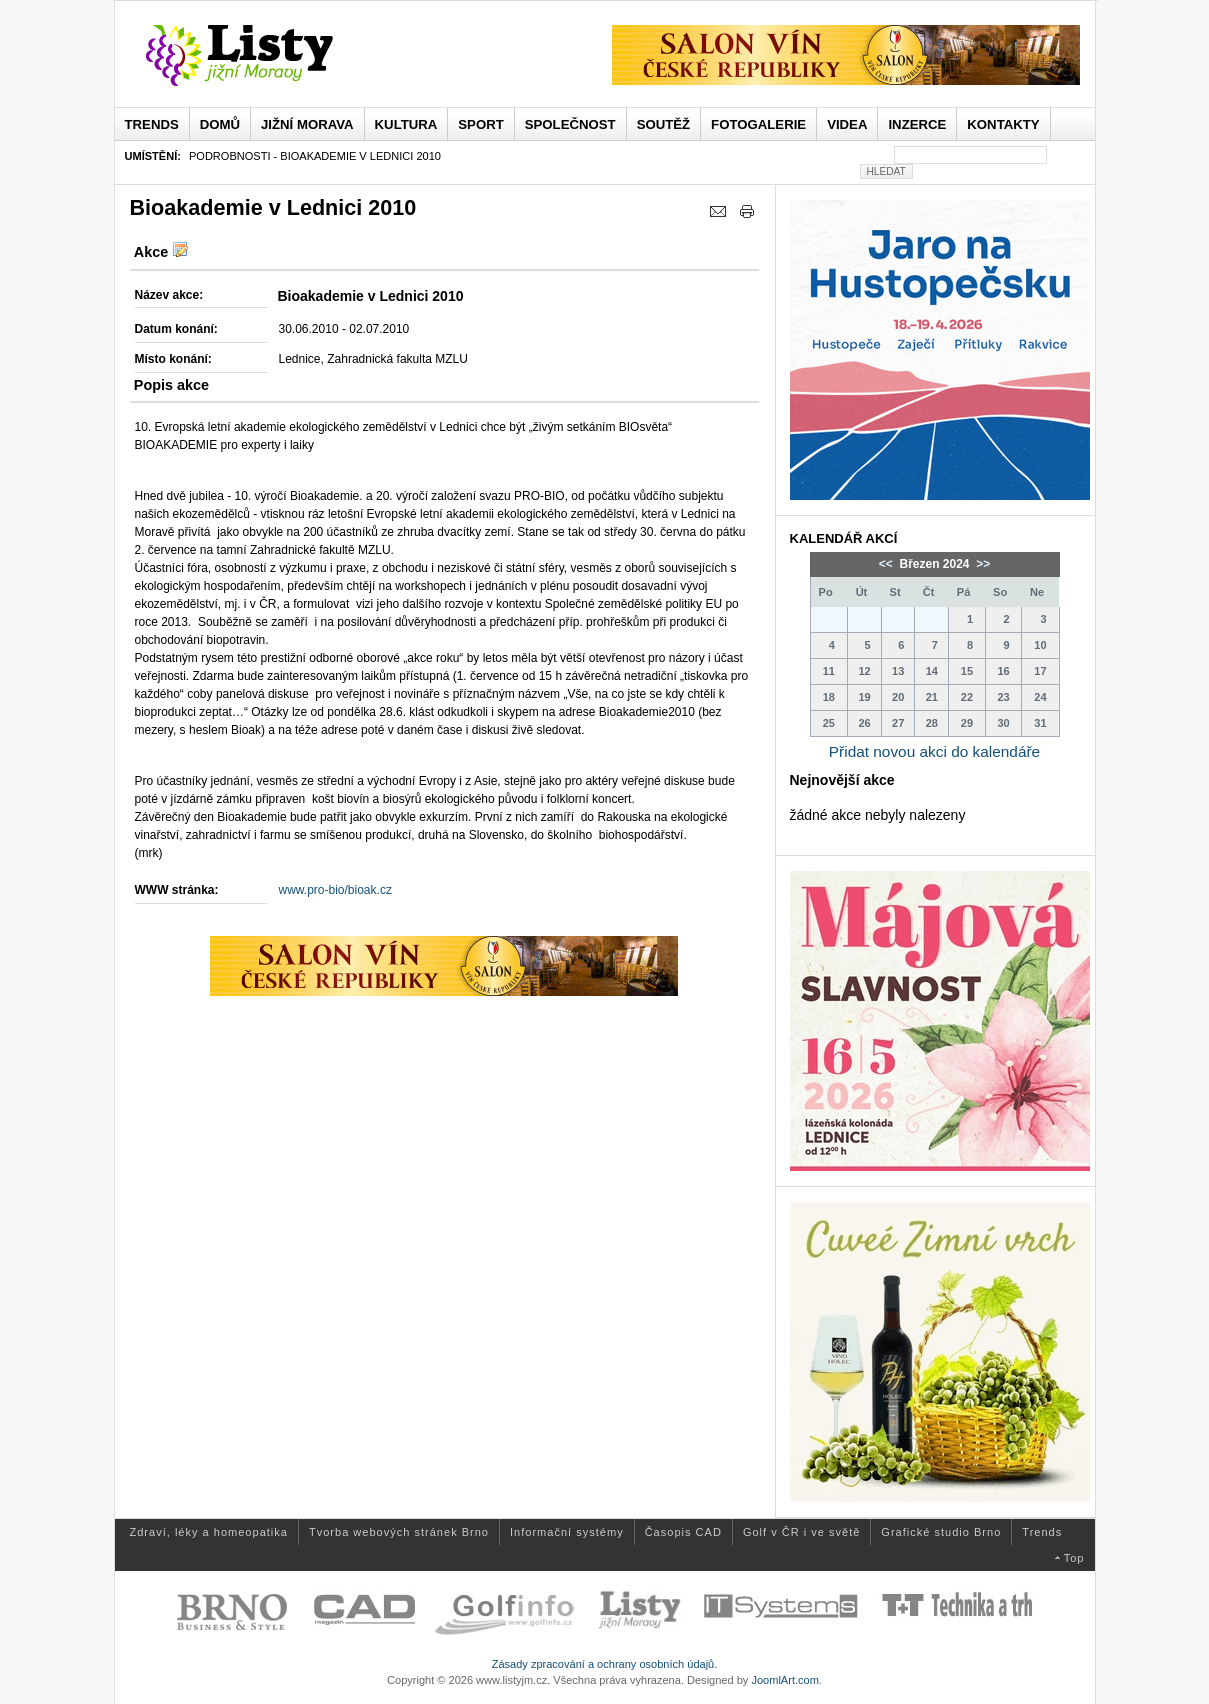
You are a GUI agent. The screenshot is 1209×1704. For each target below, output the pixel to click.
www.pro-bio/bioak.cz (335, 890)
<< (887, 564)
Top (1074, 1558)
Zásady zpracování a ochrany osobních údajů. (605, 1664)
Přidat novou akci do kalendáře (934, 751)
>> (981, 564)
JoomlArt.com (784, 1680)
